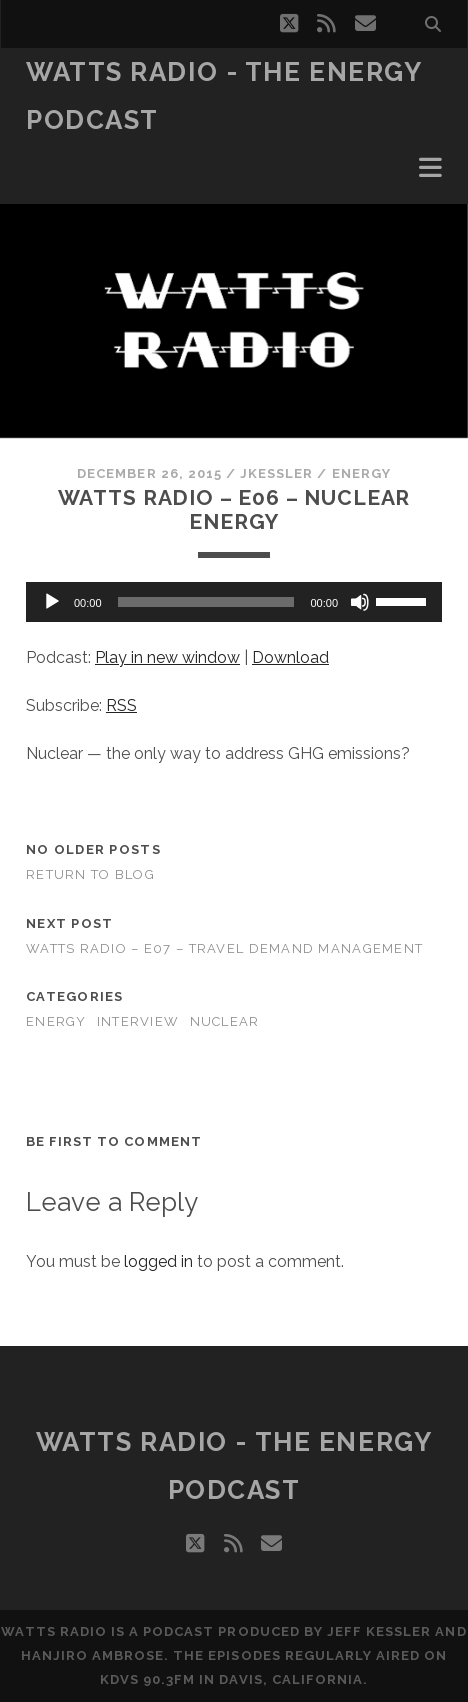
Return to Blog (90, 874)
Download (290, 657)
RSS (121, 705)
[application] (234, 602)
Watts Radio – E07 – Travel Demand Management (224, 948)
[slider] (206, 602)
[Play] (52, 602)
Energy (361, 473)
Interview (138, 1021)
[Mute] (360, 602)
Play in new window (167, 657)
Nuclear (225, 1021)
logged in (158, 1261)
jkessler (276, 473)
